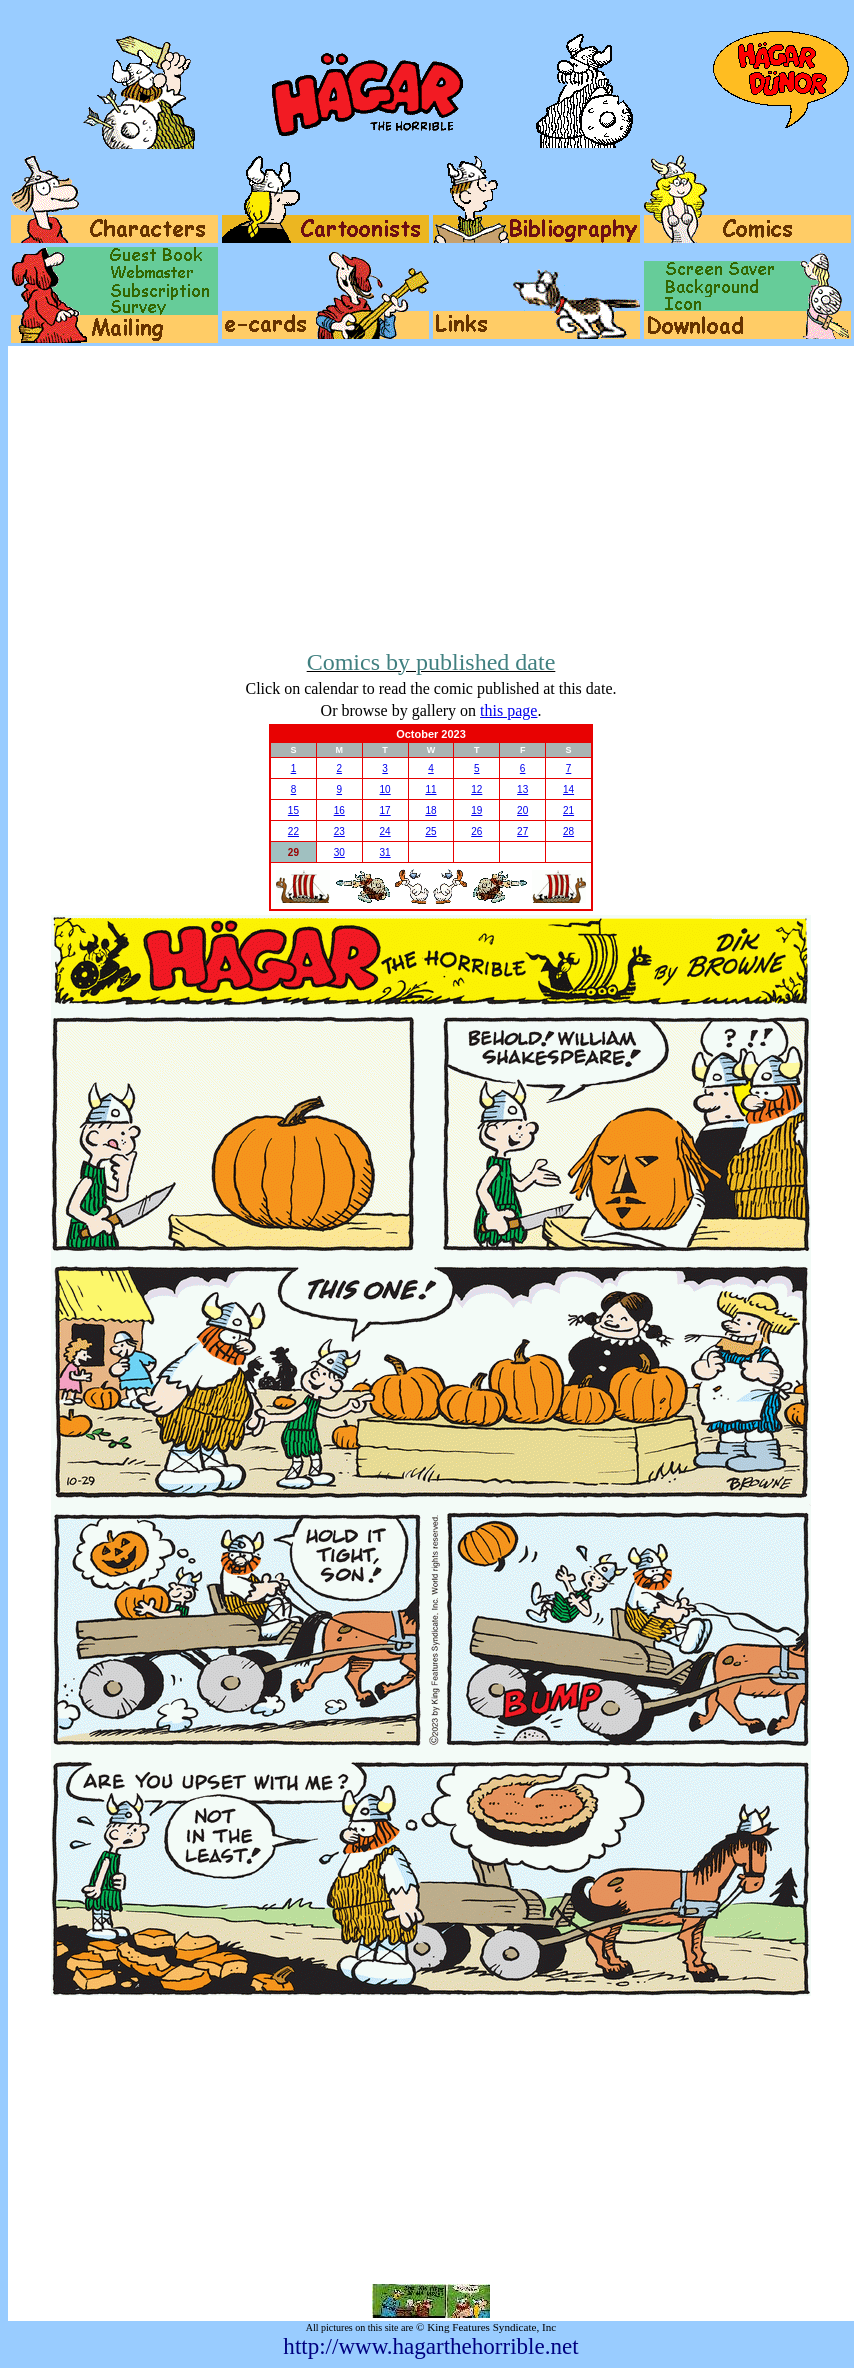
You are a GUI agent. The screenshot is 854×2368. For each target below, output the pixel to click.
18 (430, 810)
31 (385, 852)
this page (508, 710)
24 (385, 831)
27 (522, 831)
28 (568, 831)
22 (293, 831)
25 (430, 831)
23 (339, 831)
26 (476, 831)
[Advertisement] (431, 496)
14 (568, 789)
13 (522, 789)
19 (476, 810)
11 (430, 789)
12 (476, 789)
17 (385, 810)
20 (522, 810)
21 (568, 810)
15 (293, 810)
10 (385, 789)
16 (339, 810)
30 (339, 852)
